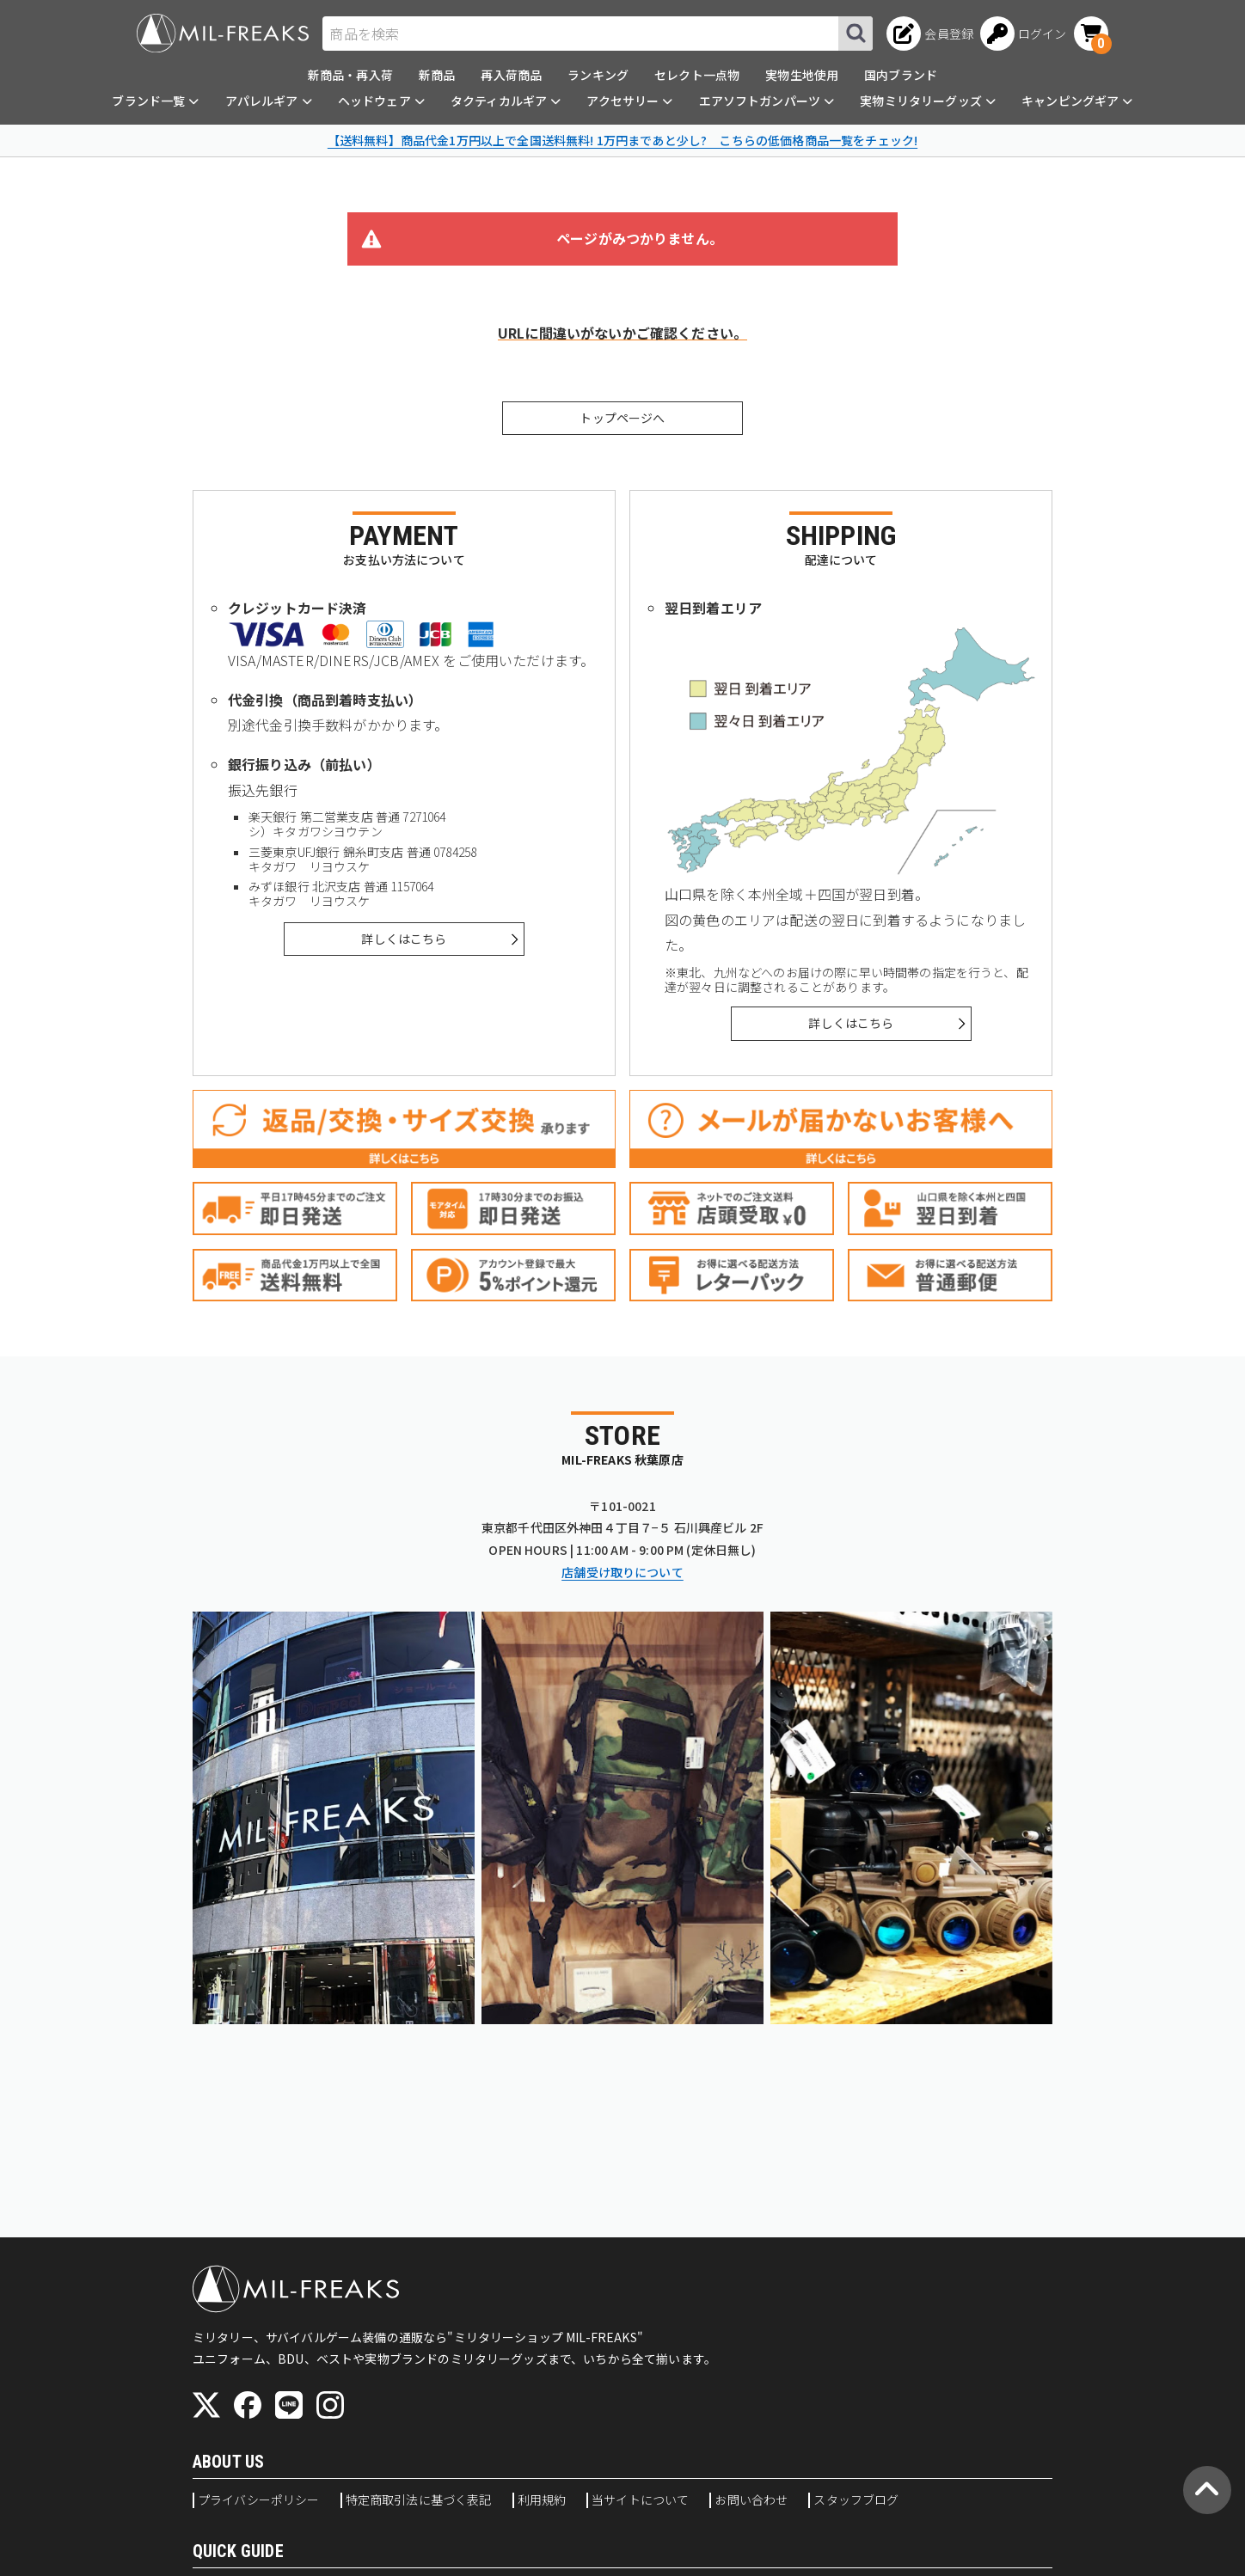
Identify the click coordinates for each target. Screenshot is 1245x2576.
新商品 (437, 74)
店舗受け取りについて (622, 1572)
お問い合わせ (751, 2500)
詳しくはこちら (403, 938)
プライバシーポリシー (259, 2500)
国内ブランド (900, 74)
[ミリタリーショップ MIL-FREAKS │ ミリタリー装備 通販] (223, 33)
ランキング (598, 74)
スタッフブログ (855, 2500)
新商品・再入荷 (350, 74)
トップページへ (622, 417)
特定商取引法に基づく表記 (419, 2500)
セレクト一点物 (696, 74)
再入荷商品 (511, 74)
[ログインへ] (1023, 33)
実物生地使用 (801, 74)
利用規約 (542, 2500)
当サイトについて (640, 2500)
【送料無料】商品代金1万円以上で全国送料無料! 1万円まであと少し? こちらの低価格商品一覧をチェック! (622, 140)
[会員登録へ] (929, 33)
